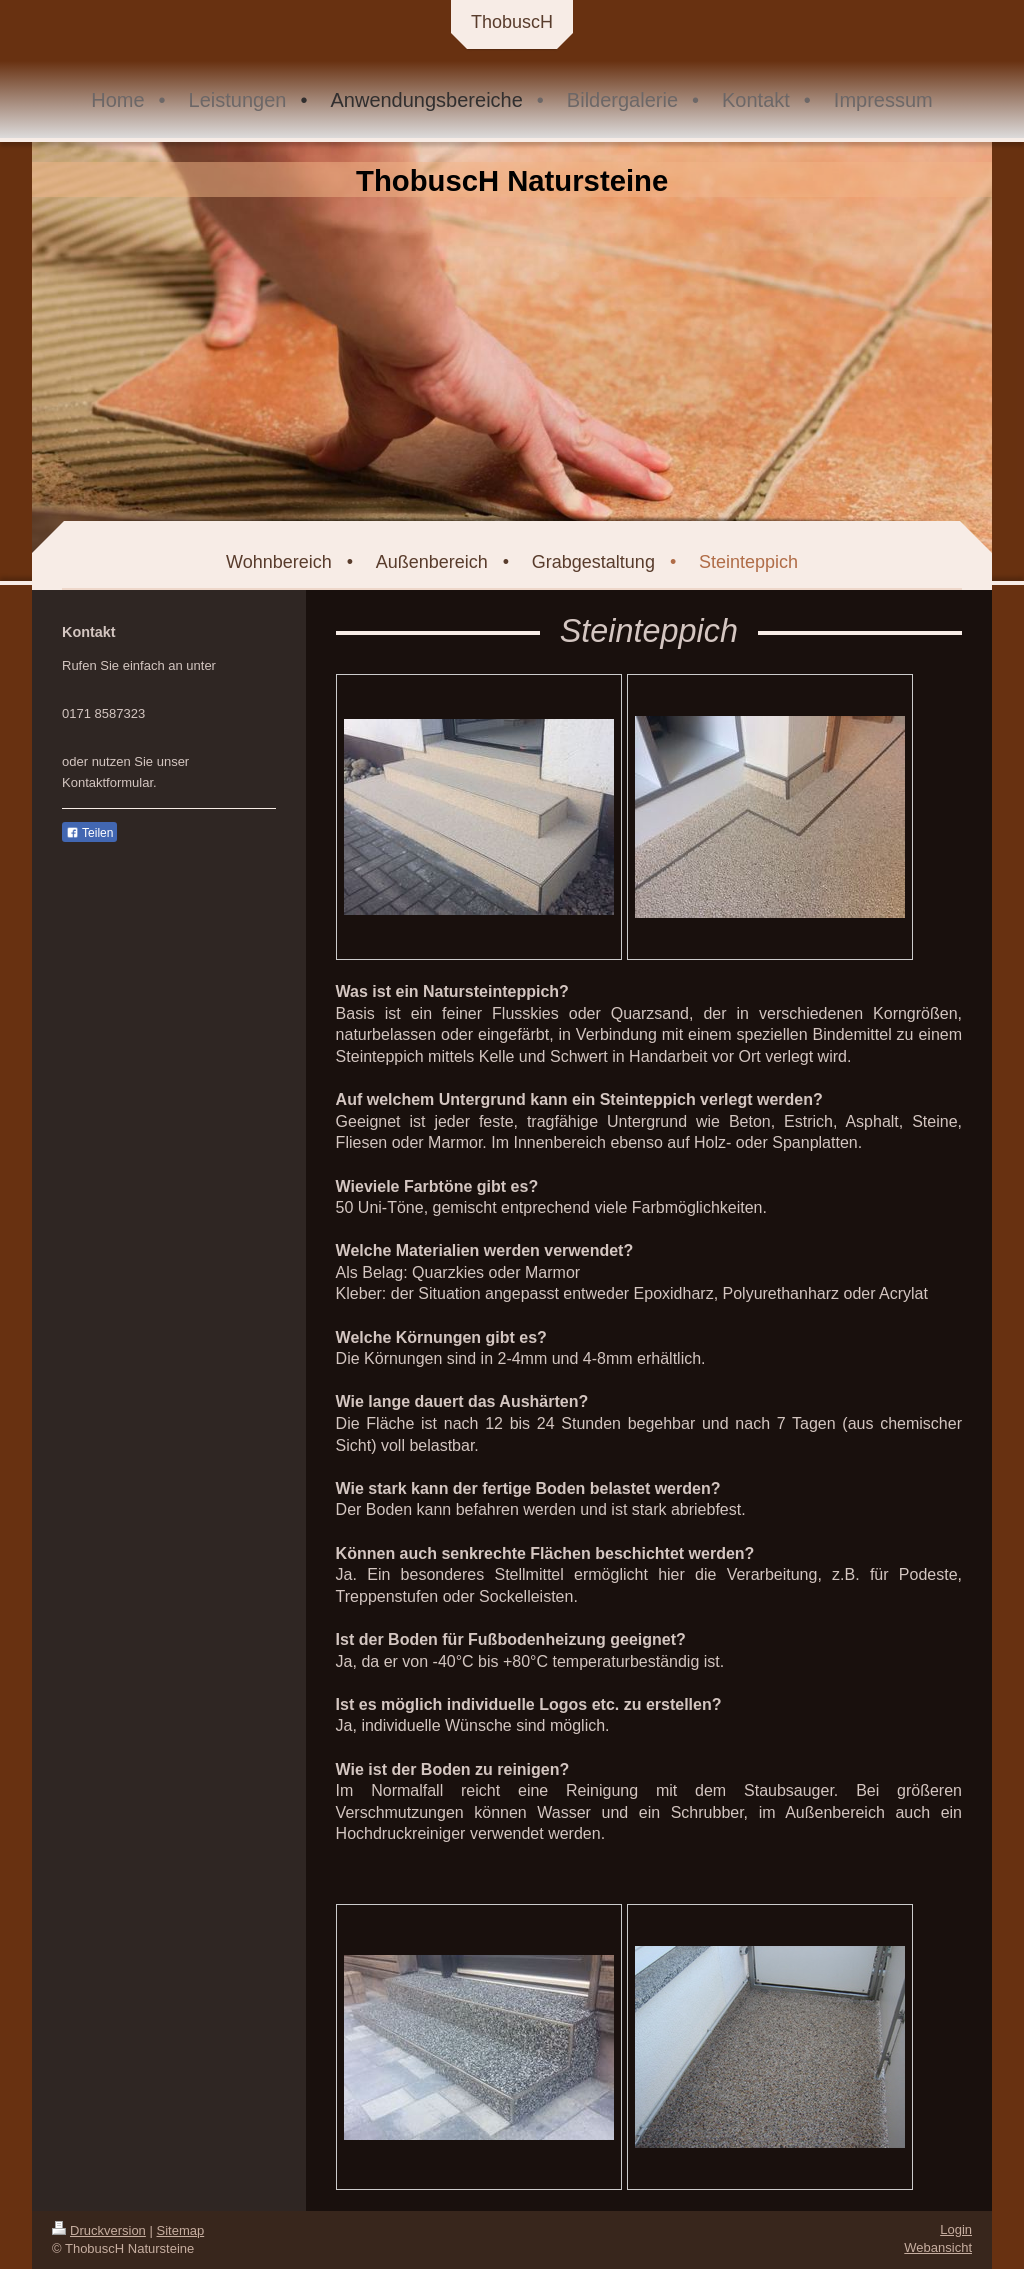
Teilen (89, 833)
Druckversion (99, 2230)
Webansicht (938, 2247)
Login (956, 2229)
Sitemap (181, 2230)
